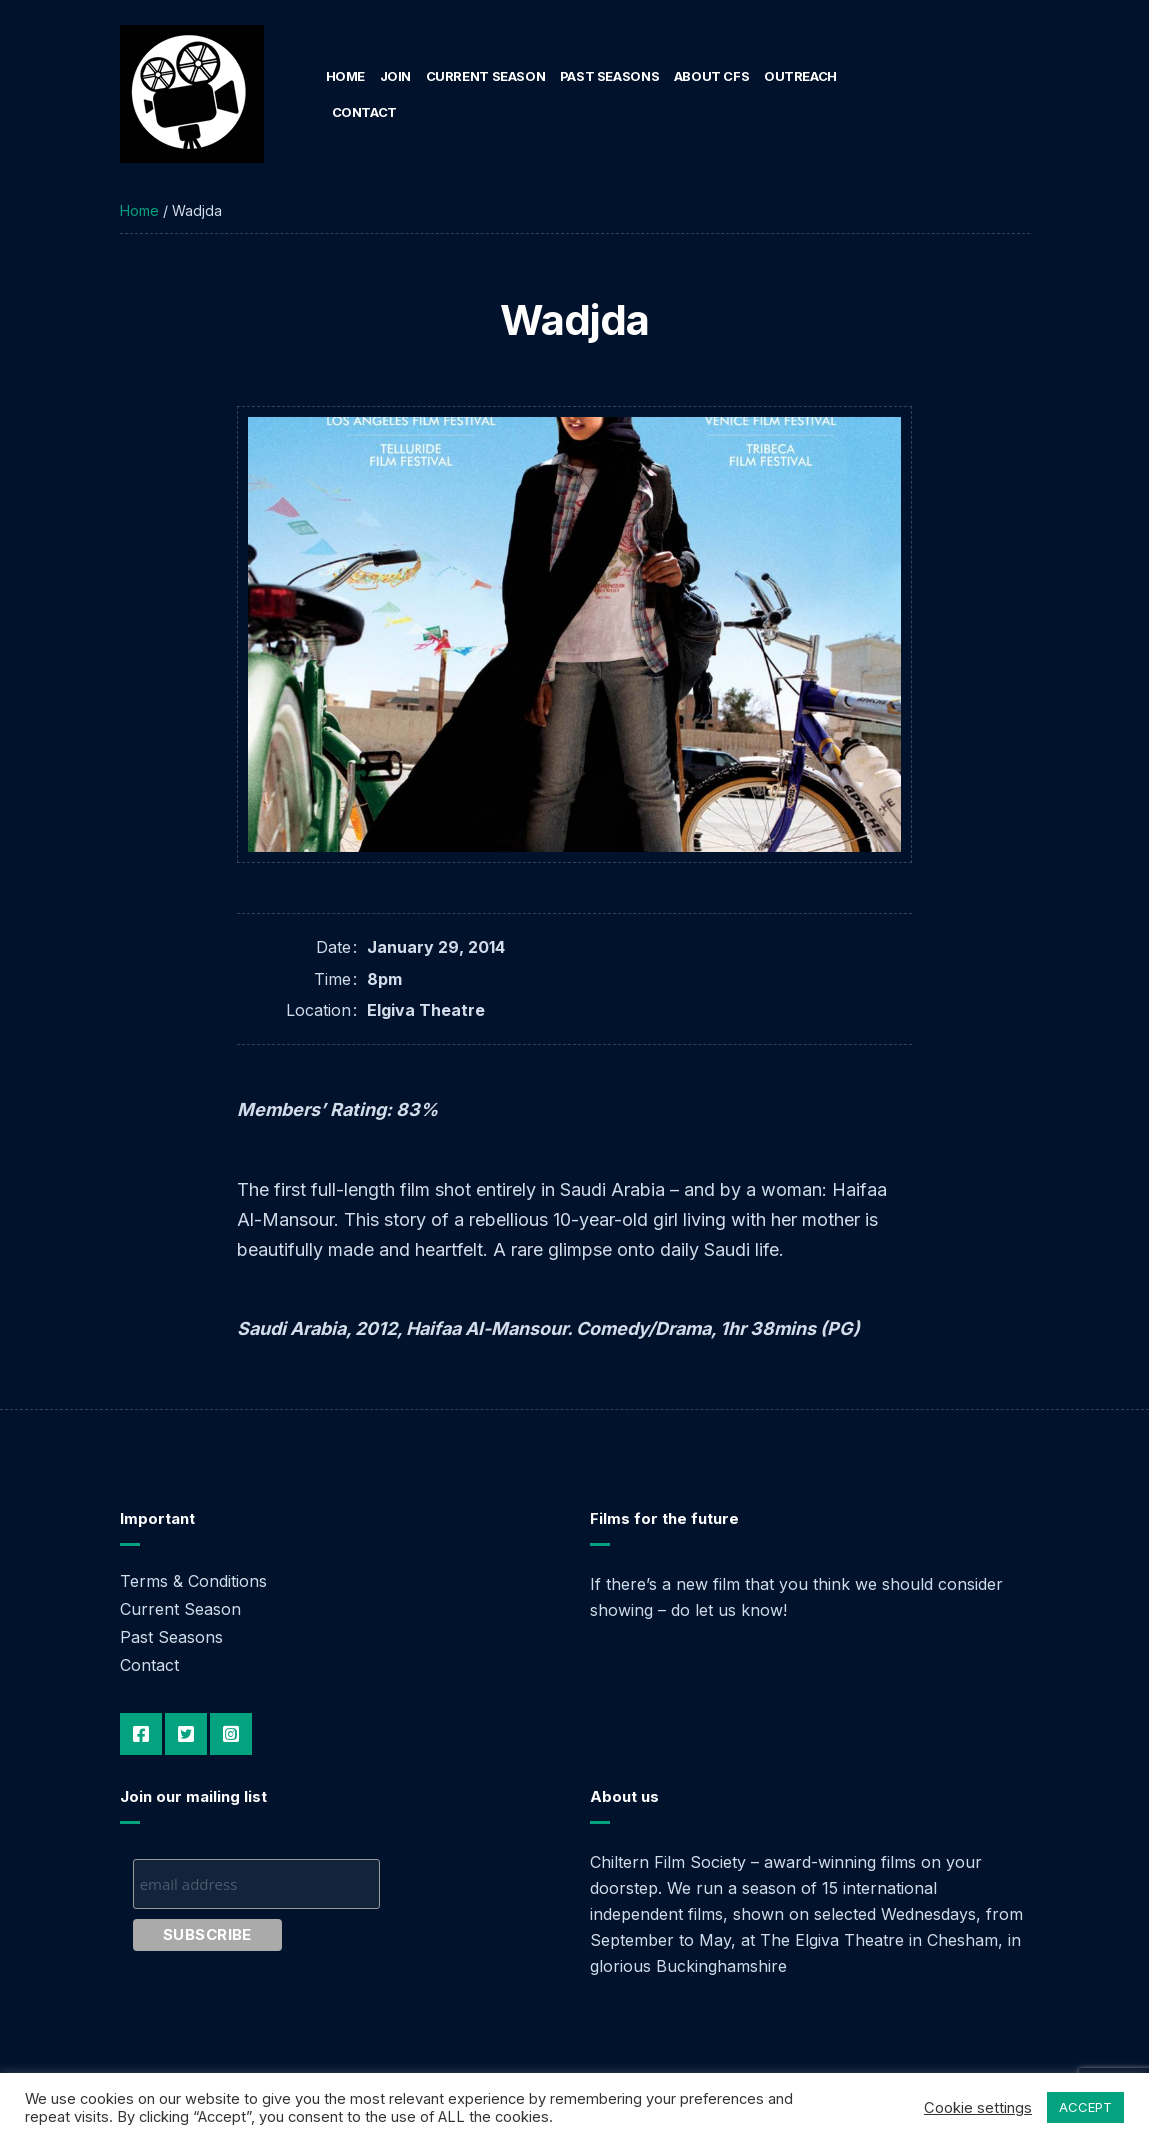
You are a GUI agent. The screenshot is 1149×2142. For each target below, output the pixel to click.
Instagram (231, 1734)
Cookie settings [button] (978, 2108)
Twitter (186, 1734)
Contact (364, 112)
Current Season (486, 76)
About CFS (712, 76)
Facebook (141, 1734)
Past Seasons (609, 76)
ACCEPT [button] (1085, 2107)
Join (395, 76)
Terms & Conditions (193, 1581)
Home (345, 76)
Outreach (800, 76)
